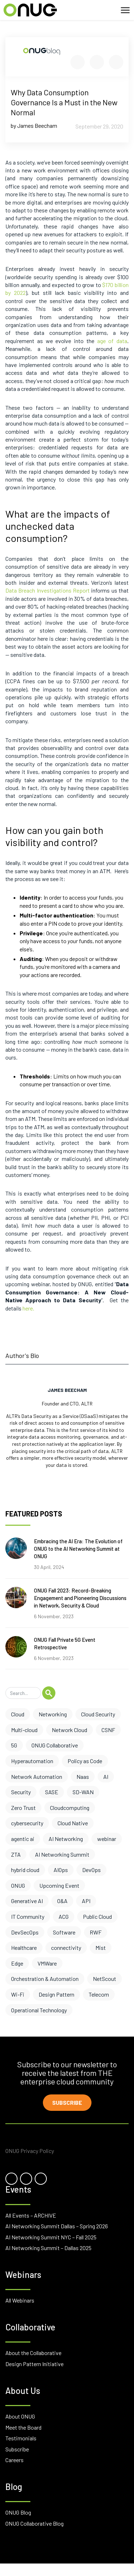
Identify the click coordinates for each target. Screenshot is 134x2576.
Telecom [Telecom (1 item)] (99, 1994)
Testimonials (20, 2438)
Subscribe (67, 2102)
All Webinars (19, 2300)
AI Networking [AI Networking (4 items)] (66, 1838)
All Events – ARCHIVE (30, 2215)
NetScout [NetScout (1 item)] (104, 1978)
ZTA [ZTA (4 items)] (16, 1854)
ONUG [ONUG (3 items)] (18, 1885)
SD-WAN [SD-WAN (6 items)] (83, 1791)
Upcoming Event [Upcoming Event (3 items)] (59, 1885)
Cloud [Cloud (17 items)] (17, 1714)
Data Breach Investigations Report (47, 590)
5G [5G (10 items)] (14, 1745)
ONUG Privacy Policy (29, 2150)
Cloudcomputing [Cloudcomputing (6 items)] (69, 1807)
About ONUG (20, 2416)
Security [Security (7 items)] (21, 1791)
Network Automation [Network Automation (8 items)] (36, 1776)
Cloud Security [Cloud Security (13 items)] (98, 1714)
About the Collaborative (33, 2352)
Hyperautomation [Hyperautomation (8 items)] (32, 1760)
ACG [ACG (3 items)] (64, 1916)
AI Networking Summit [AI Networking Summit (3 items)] (62, 1854)
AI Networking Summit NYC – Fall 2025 (50, 2237)
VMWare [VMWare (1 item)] (47, 1963)
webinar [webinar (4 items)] (106, 1838)
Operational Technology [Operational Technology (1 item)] (39, 2010)
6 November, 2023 (54, 1616)
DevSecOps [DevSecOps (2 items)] (25, 1932)
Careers (14, 2459)
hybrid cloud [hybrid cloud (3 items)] (25, 1869)
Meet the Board (23, 2427)
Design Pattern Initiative (34, 2363)
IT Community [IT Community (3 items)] (27, 1916)
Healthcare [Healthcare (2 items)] (24, 1947)
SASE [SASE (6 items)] (51, 1791)
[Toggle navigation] (125, 10)
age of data (112, 340)
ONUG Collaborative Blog (34, 2523)
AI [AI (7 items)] (105, 1776)
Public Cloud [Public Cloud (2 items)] (97, 1916)
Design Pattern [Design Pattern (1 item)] (56, 1994)
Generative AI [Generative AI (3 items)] (27, 1900)
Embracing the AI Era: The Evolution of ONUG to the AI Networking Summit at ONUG (78, 1548)
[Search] (23, 1693)
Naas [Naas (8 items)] (82, 1776)
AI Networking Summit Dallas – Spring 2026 (56, 2226)
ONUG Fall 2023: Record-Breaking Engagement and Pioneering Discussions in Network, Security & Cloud (80, 1598)
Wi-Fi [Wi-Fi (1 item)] (17, 1994)
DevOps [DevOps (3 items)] (91, 1869)
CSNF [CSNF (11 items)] (108, 1729)
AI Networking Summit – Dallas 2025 (48, 2247)
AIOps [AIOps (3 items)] (61, 1869)
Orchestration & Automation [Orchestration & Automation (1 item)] (45, 1978)
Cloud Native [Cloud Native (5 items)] (73, 1823)
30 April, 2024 (49, 1567)
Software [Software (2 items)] (64, 1932)
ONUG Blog (18, 2512)
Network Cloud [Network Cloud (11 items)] (69, 1729)
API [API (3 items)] (86, 1900)
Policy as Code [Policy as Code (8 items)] (85, 1760)
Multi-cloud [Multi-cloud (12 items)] (24, 1729)
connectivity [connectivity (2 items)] (66, 1947)
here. (28, 1308)
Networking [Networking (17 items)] (53, 1714)
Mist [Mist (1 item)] (100, 1947)
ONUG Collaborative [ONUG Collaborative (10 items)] (54, 1745)
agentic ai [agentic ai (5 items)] (22, 1838)
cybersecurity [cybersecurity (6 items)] (27, 1823)
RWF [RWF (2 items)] (95, 1932)
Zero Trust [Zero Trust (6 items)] (23, 1807)
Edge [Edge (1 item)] (17, 1963)
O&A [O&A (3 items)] (62, 1900)
